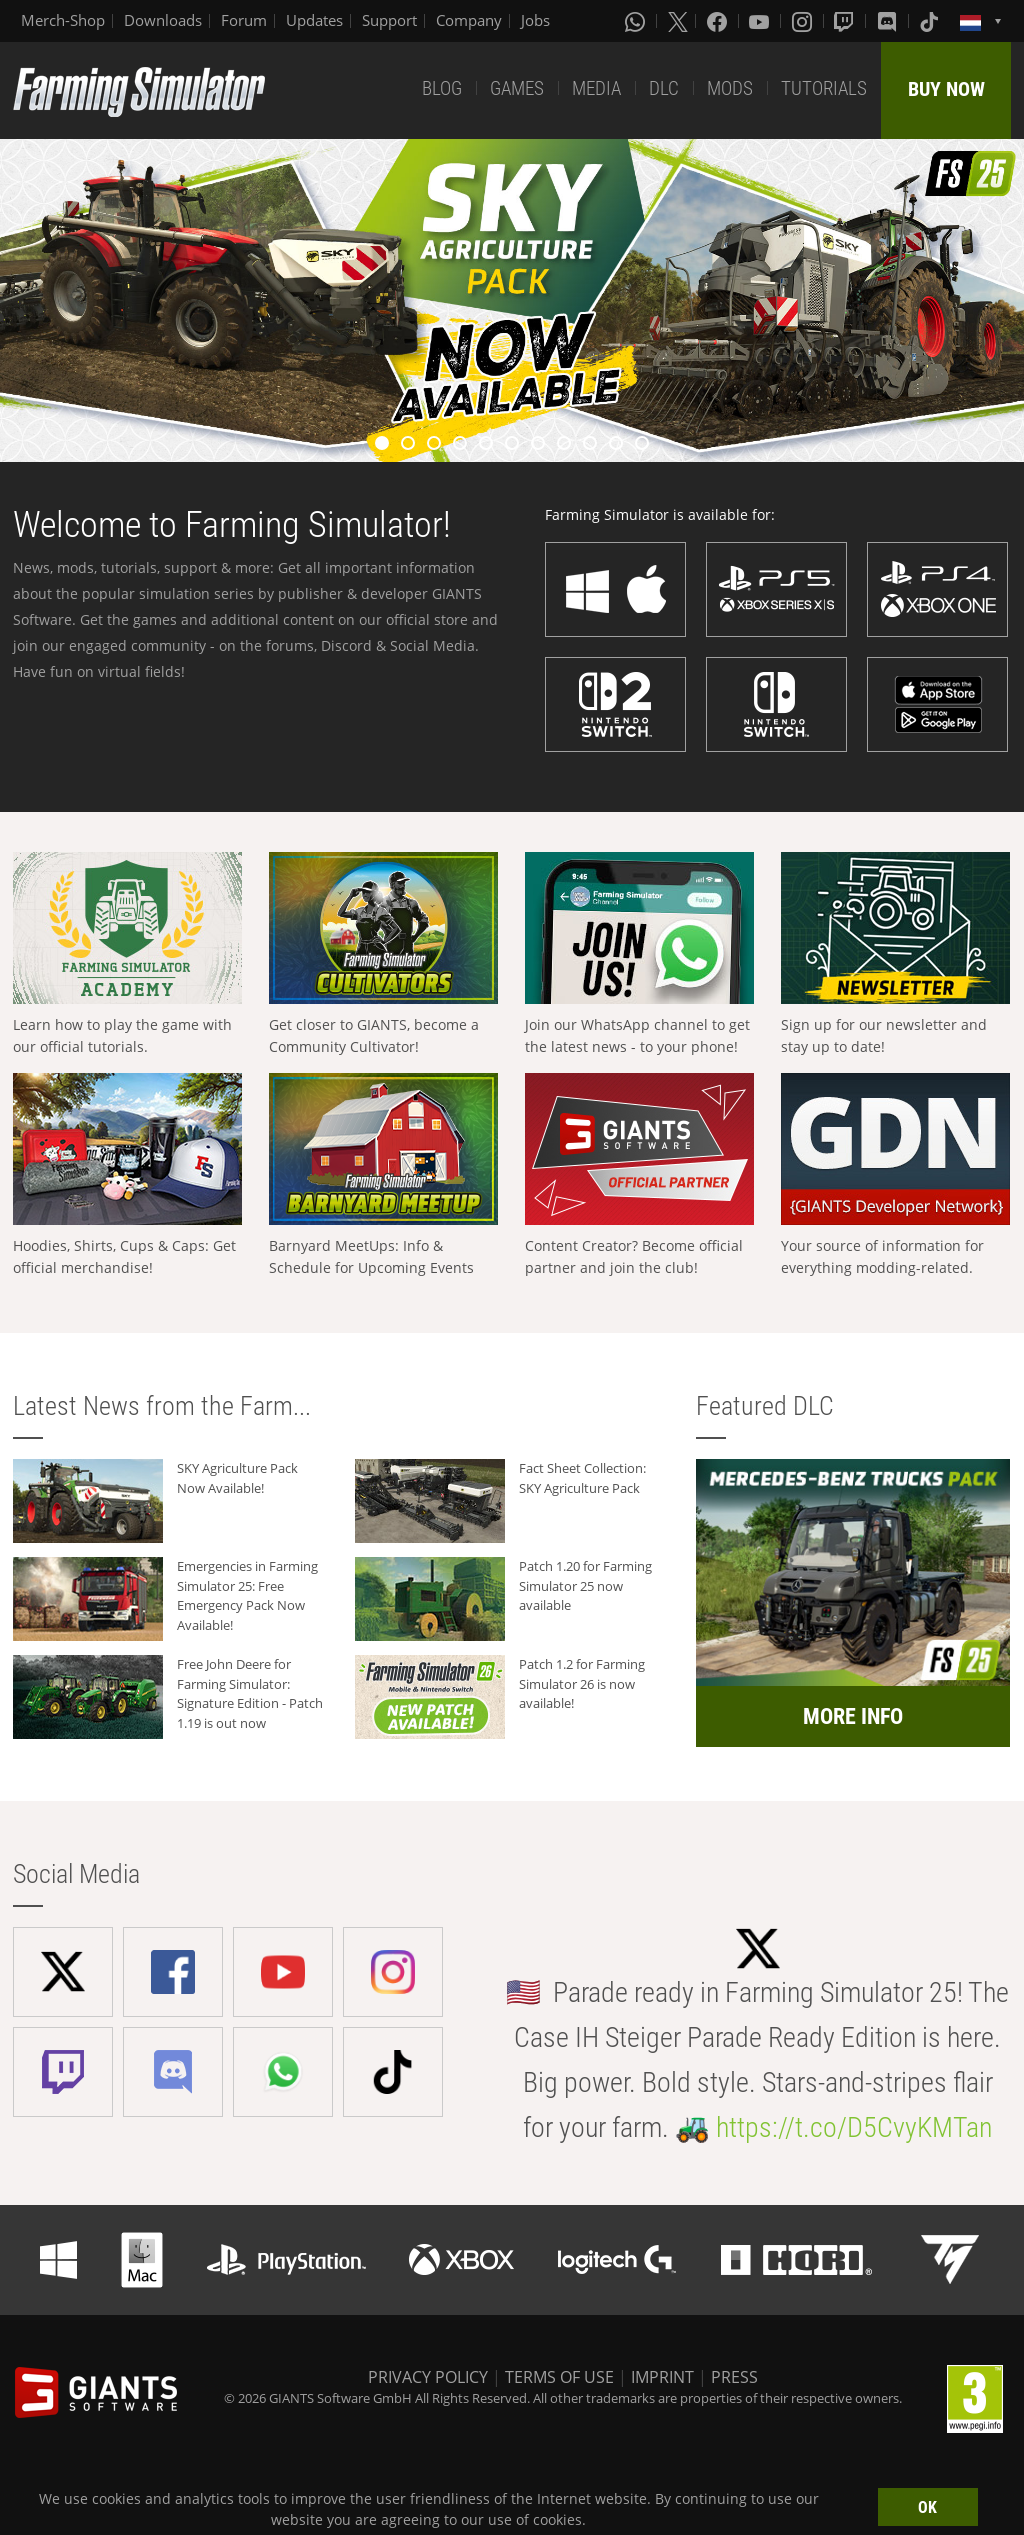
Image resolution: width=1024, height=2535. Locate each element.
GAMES (517, 88)
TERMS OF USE (559, 2377)
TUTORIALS (824, 88)
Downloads (163, 20)
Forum (244, 20)
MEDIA (596, 88)
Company (469, 20)
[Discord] (889, 21)
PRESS (734, 2377)
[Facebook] (719, 21)
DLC (664, 88)
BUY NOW (946, 89)
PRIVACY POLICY (428, 2377)
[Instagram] (804, 21)
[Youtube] (761, 21)
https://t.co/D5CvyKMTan (854, 2127)
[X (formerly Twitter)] (678, 21)
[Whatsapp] (637, 21)
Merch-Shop (63, 20)
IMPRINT (662, 2377)
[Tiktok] (931, 21)
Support (389, 20)
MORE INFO (853, 1716)
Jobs (535, 20)
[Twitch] (846, 21)
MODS (730, 88)
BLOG (442, 88)
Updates (314, 20)
